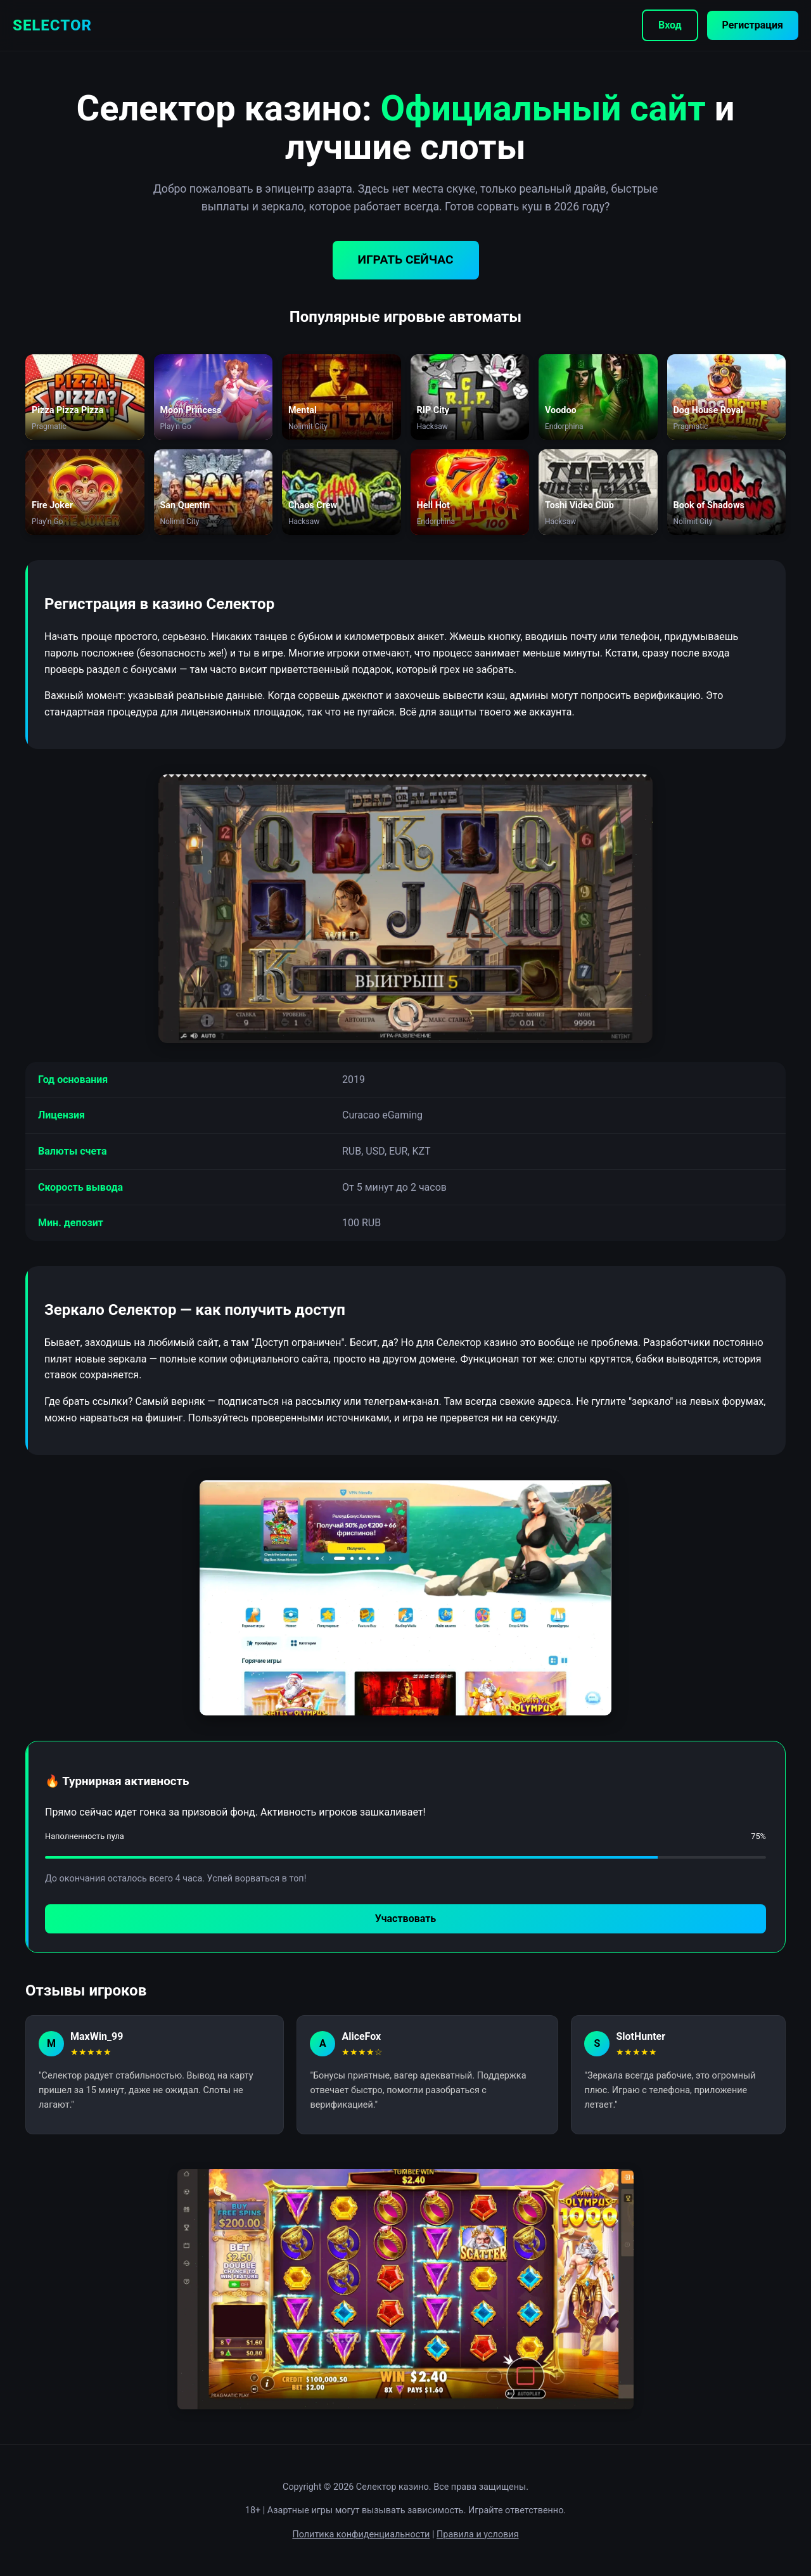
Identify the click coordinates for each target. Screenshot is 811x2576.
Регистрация (752, 25)
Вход (670, 25)
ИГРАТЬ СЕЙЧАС (406, 259)
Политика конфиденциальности (361, 2534)
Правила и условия (478, 2534)
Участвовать (405, 1919)
